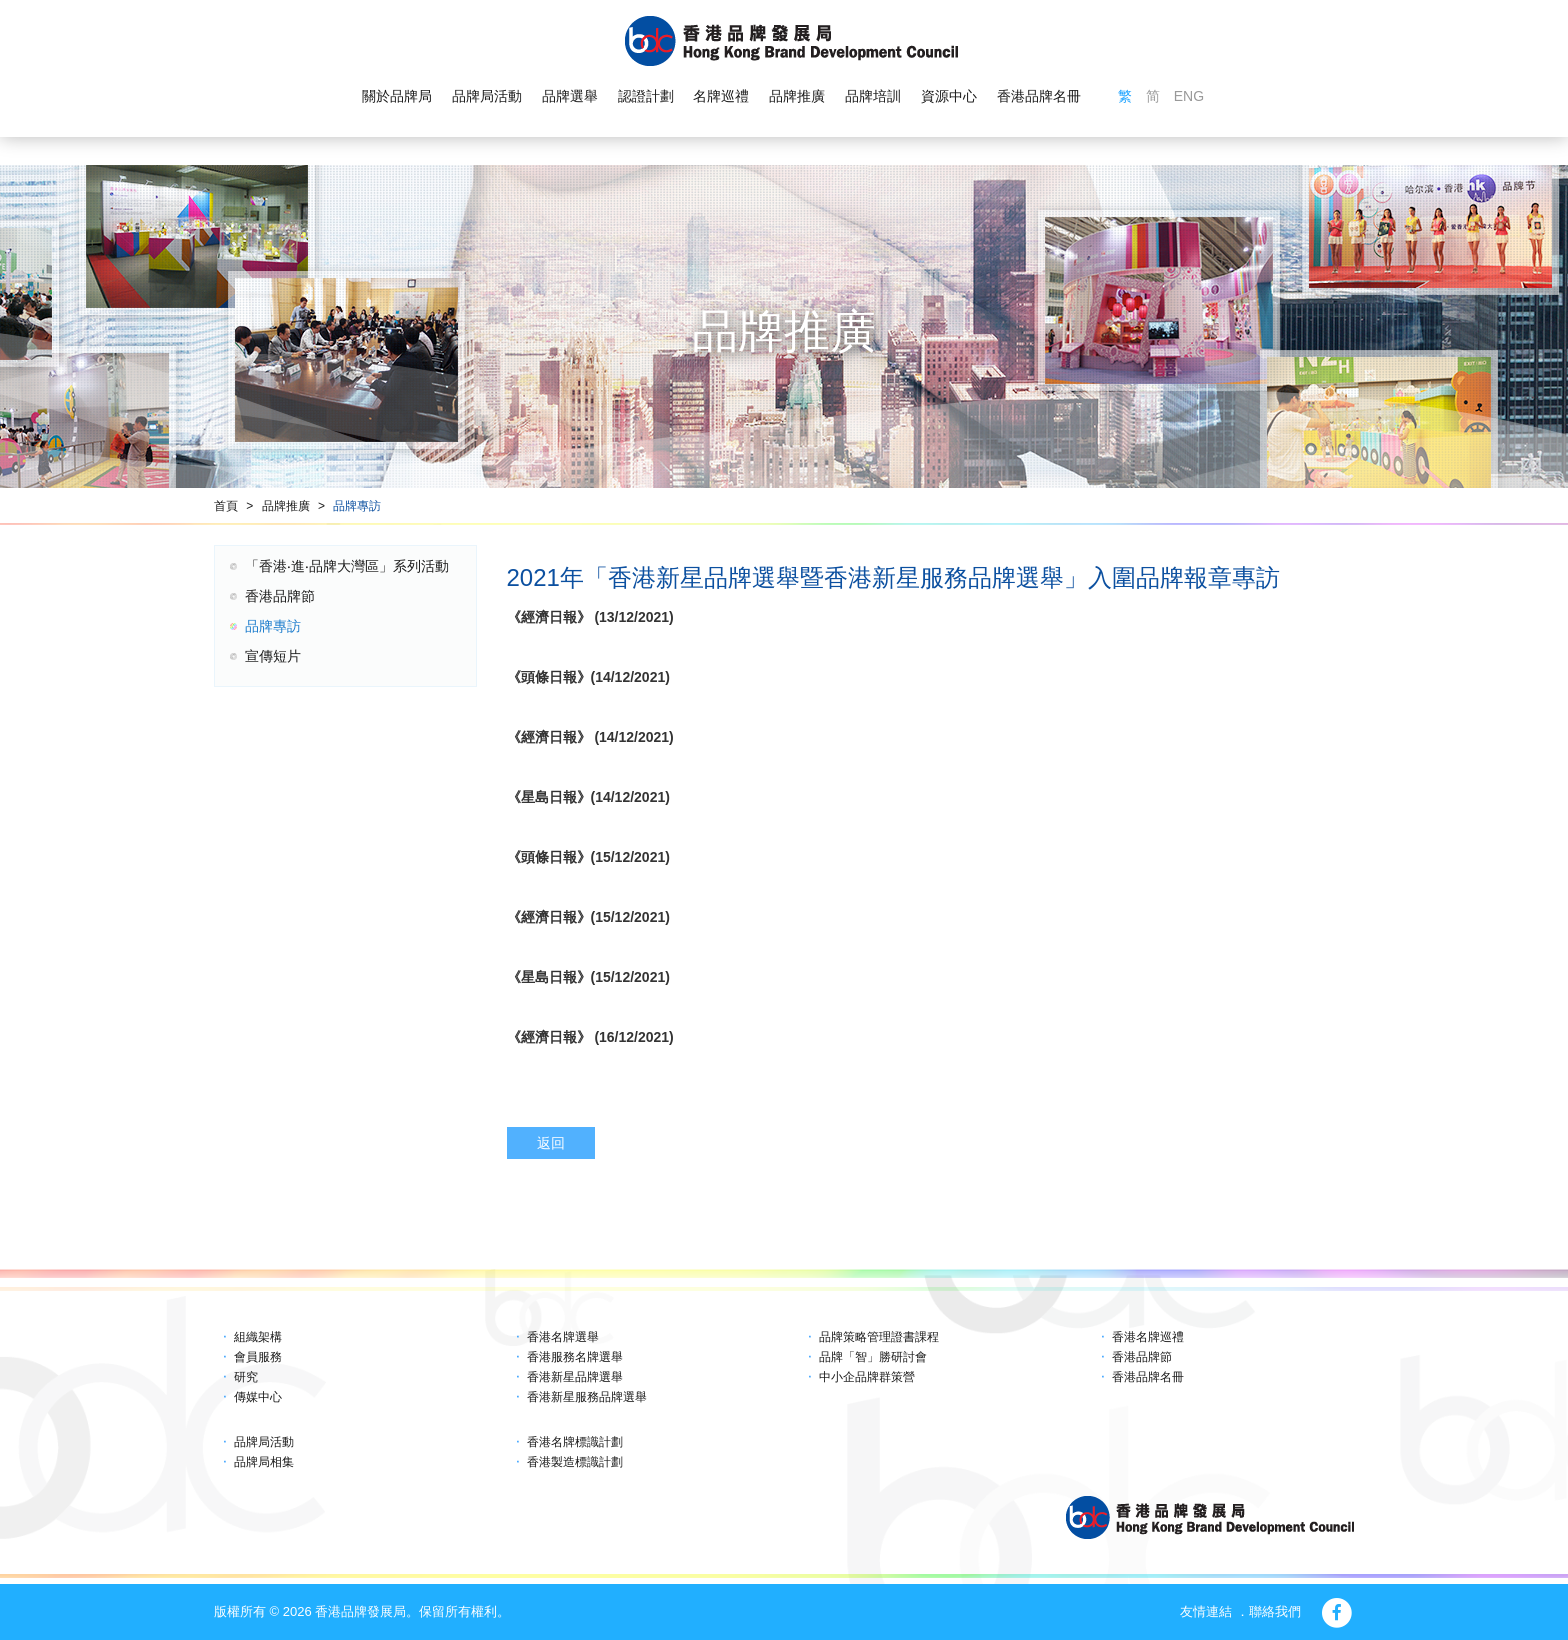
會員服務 (258, 1357)
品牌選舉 (570, 96)
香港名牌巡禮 (1148, 1337)
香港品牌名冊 (1039, 96)
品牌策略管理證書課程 (879, 1337)
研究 (246, 1377)
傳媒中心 (258, 1397)
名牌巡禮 (721, 96)
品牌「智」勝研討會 (873, 1357)
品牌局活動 (487, 96)
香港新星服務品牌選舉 (587, 1397)
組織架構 (258, 1337)
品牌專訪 (357, 506)
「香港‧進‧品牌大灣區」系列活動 (347, 566)
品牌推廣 (797, 96)
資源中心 (949, 96)
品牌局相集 (264, 1462)
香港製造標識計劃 (575, 1462)
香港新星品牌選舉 (575, 1377)
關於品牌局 (397, 96)
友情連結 (1206, 1611)
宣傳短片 (273, 656)
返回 (551, 1143)
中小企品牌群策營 (867, 1377)
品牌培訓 (873, 96)
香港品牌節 (280, 596)
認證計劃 (646, 96)
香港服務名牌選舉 (575, 1357)
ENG (1189, 96)
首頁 (226, 506)
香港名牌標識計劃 (575, 1442)
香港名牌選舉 (563, 1337)
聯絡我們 (1275, 1611)
